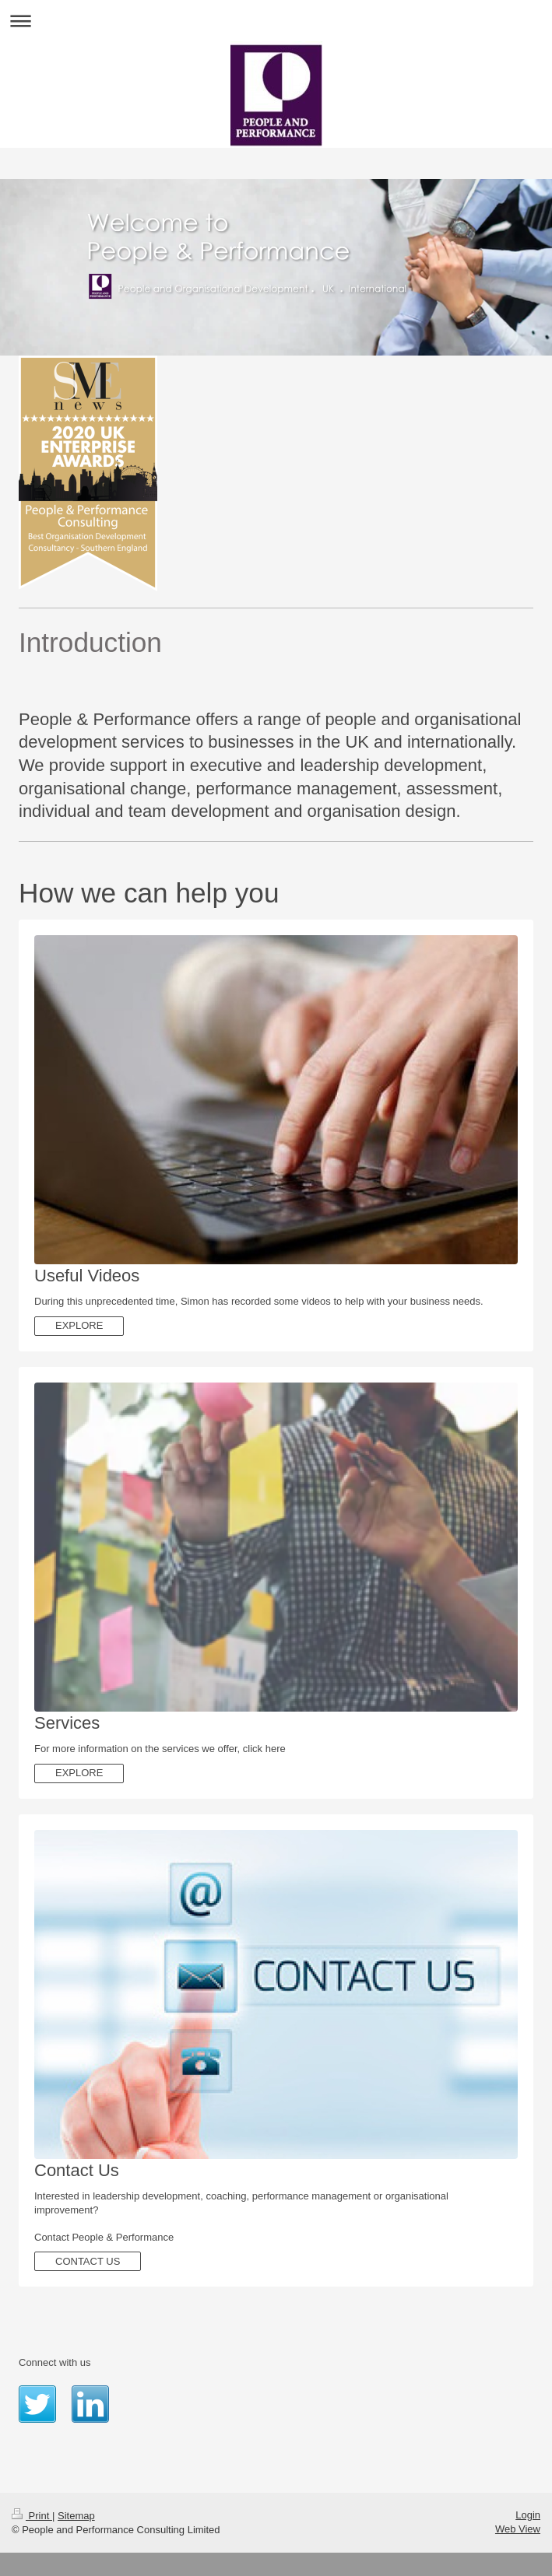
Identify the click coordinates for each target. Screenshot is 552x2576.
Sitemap (76, 2516)
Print (32, 2516)
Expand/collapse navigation (276, 20)
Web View (517, 2529)
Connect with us (55, 2362)
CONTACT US (87, 2261)
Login (527, 2515)
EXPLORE (79, 1325)
